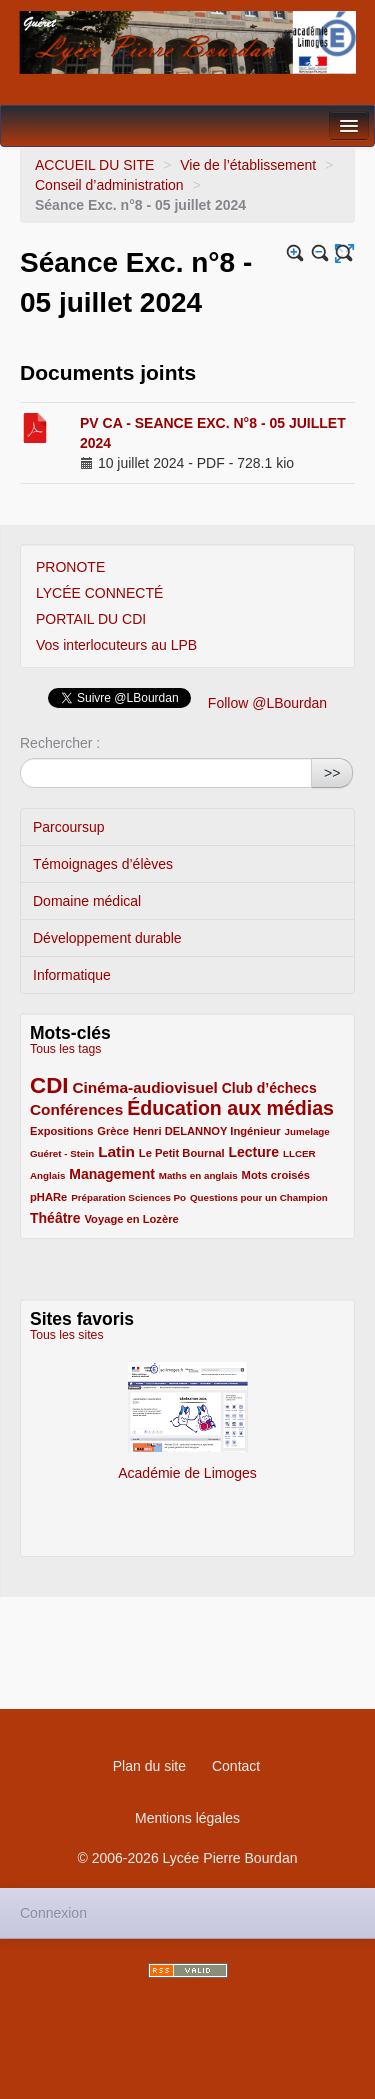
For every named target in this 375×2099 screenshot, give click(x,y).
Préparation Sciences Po (128, 1197)
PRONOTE (70, 567)
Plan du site (149, 1766)
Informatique (72, 975)
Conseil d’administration (111, 185)
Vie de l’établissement (248, 165)
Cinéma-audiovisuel (144, 1087)
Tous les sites (67, 1335)
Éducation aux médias (230, 1108)
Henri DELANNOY (181, 1131)
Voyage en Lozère (131, 1219)
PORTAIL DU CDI (91, 619)
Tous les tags (66, 1049)
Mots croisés (276, 1175)
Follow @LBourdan (267, 703)
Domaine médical (87, 901)
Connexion (53, 1913)
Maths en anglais (198, 1175)
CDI (49, 1085)
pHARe (48, 1197)
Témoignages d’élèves (103, 864)
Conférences (76, 1109)
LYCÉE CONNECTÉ (99, 593)
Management (112, 1174)
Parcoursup (69, 827)
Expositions (61, 1131)
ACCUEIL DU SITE (94, 165)
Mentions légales (187, 1818)
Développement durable (107, 938)
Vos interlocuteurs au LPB (116, 645)
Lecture (253, 1152)
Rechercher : (60, 743)
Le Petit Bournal (182, 1153)
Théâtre (55, 1218)
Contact (236, 1766)
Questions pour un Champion (259, 1197)
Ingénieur (255, 1131)
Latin (116, 1151)
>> (332, 773)
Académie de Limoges (187, 1412)
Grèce (113, 1131)
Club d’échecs (269, 1088)
